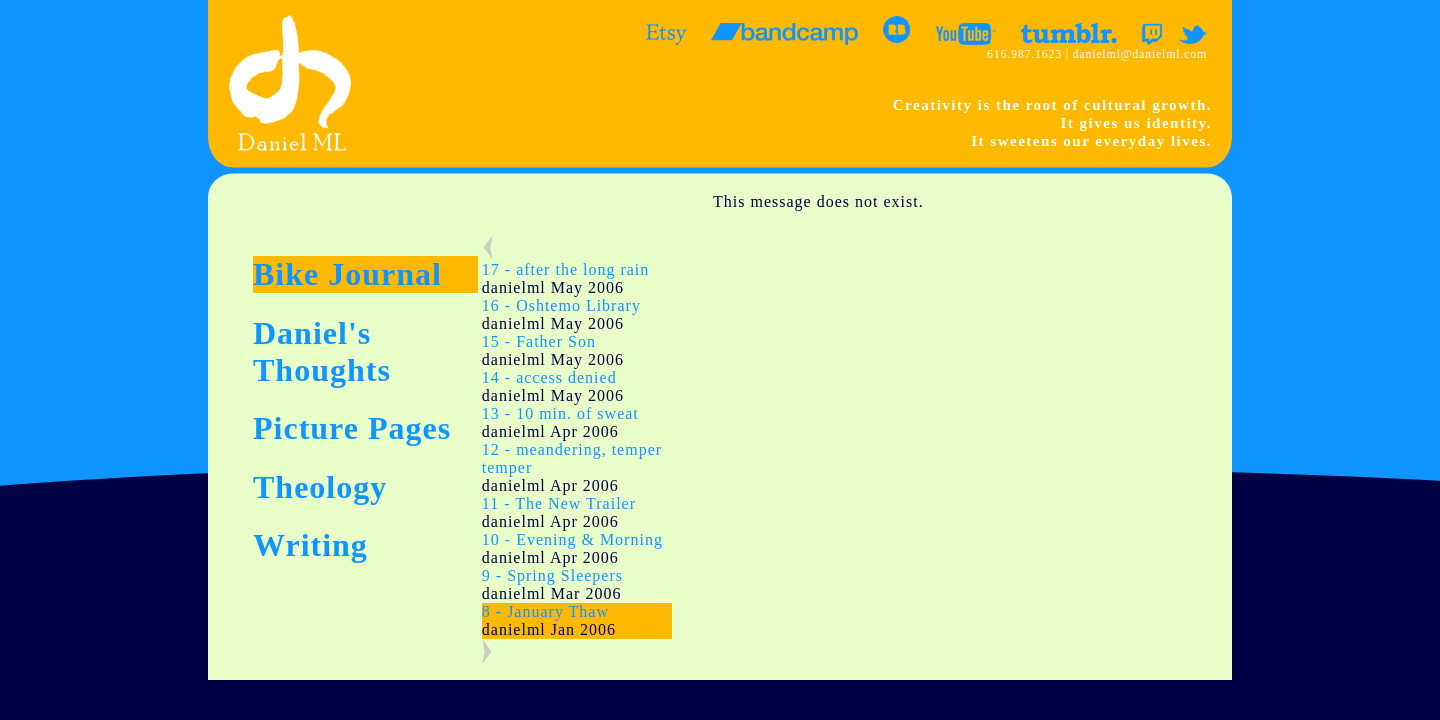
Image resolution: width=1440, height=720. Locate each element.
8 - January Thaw (545, 611)
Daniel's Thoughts (322, 351)
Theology (320, 487)
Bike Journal (347, 274)
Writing (310, 545)
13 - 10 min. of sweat (560, 413)
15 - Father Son (539, 341)
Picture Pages (352, 428)
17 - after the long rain (566, 269)
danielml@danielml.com (1140, 54)
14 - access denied (549, 377)
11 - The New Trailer (559, 503)
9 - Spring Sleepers (552, 575)
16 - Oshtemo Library (561, 305)
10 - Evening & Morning (572, 539)
